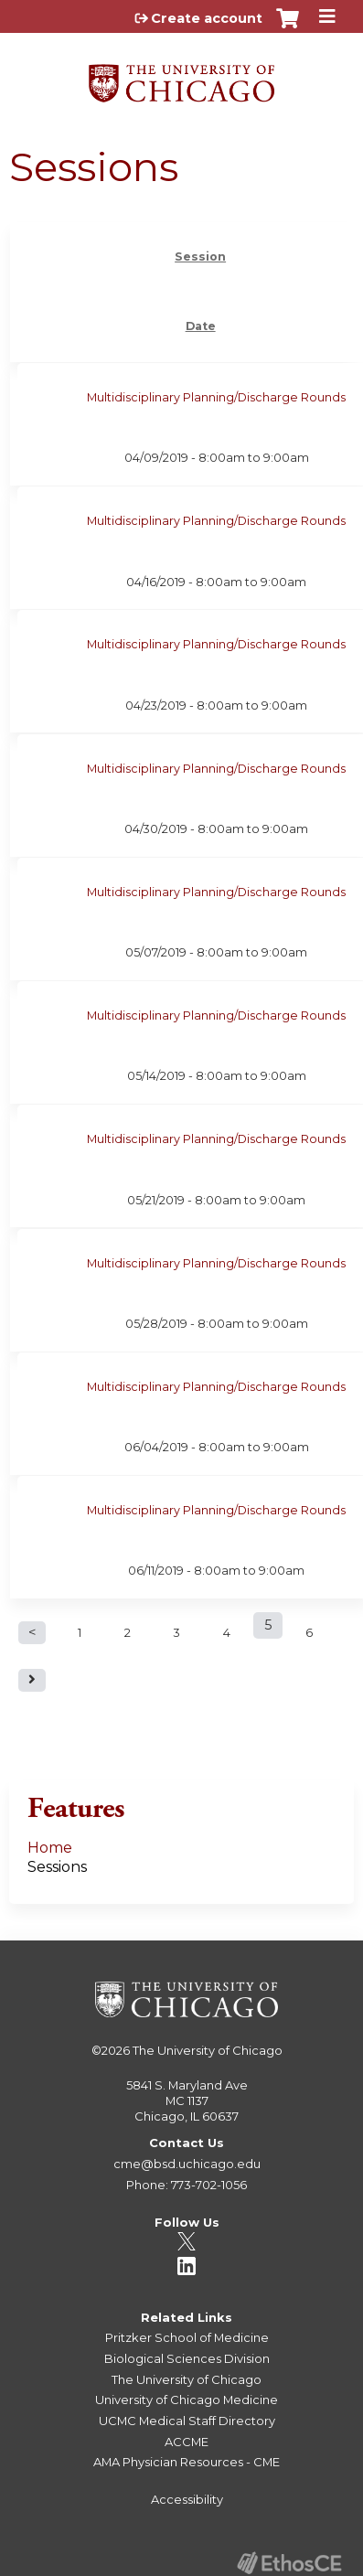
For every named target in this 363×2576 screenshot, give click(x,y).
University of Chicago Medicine (186, 2399)
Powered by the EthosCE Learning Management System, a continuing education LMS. (289, 2562)
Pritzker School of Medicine (187, 2337)
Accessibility (187, 2499)
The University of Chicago (208, 2050)
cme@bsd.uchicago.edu (187, 2163)
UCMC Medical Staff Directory (187, 2420)
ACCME (186, 2441)
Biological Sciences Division (187, 2358)
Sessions (57, 1867)
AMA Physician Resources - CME (186, 2461)
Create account (206, 18)
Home (49, 1847)
